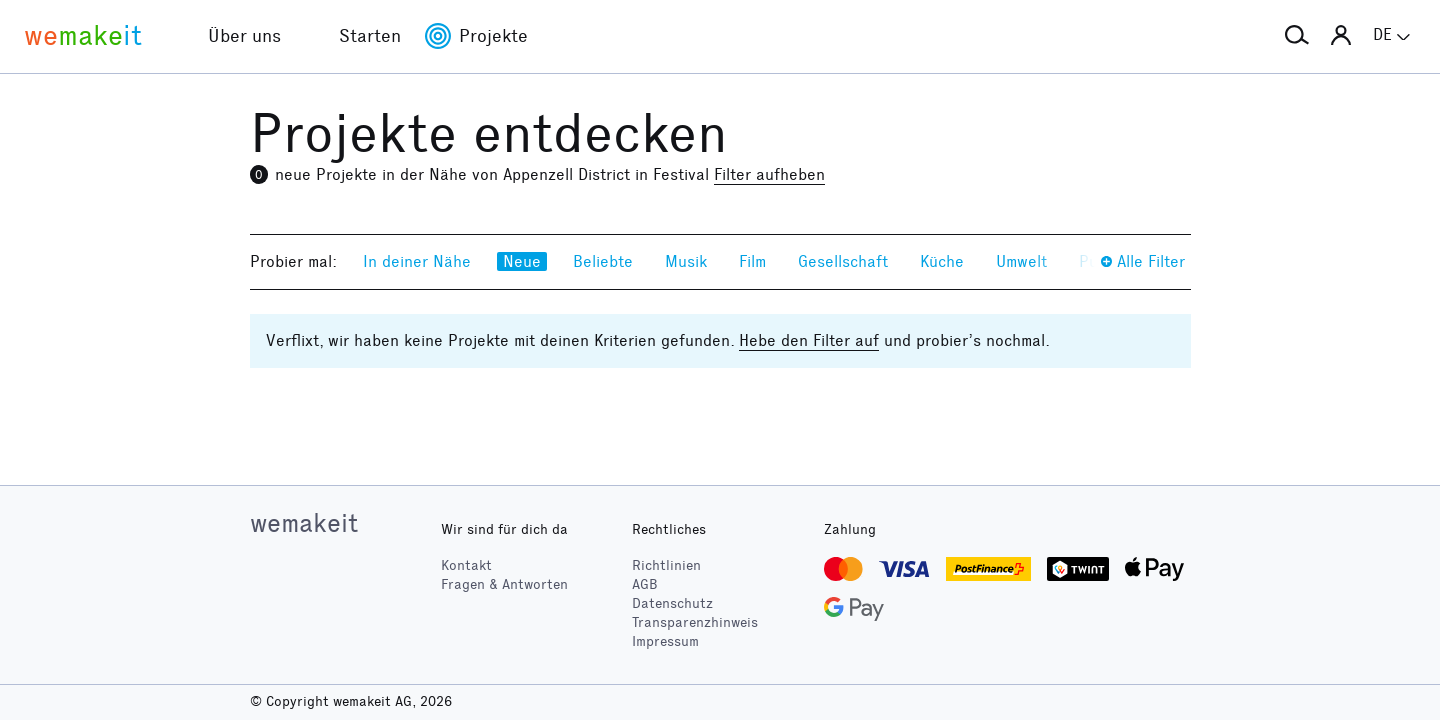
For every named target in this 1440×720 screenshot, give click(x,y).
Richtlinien (666, 565)
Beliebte (603, 261)
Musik (686, 261)
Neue (522, 261)
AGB (645, 584)
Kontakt (466, 565)
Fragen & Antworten (504, 584)
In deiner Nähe (417, 261)
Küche (942, 261)
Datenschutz (672, 603)
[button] (1297, 36)
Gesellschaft (843, 261)
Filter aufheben (769, 174)
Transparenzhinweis (695, 622)
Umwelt (1021, 261)
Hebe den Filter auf (809, 340)
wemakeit (304, 523)
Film (752, 261)
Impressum (665, 641)
